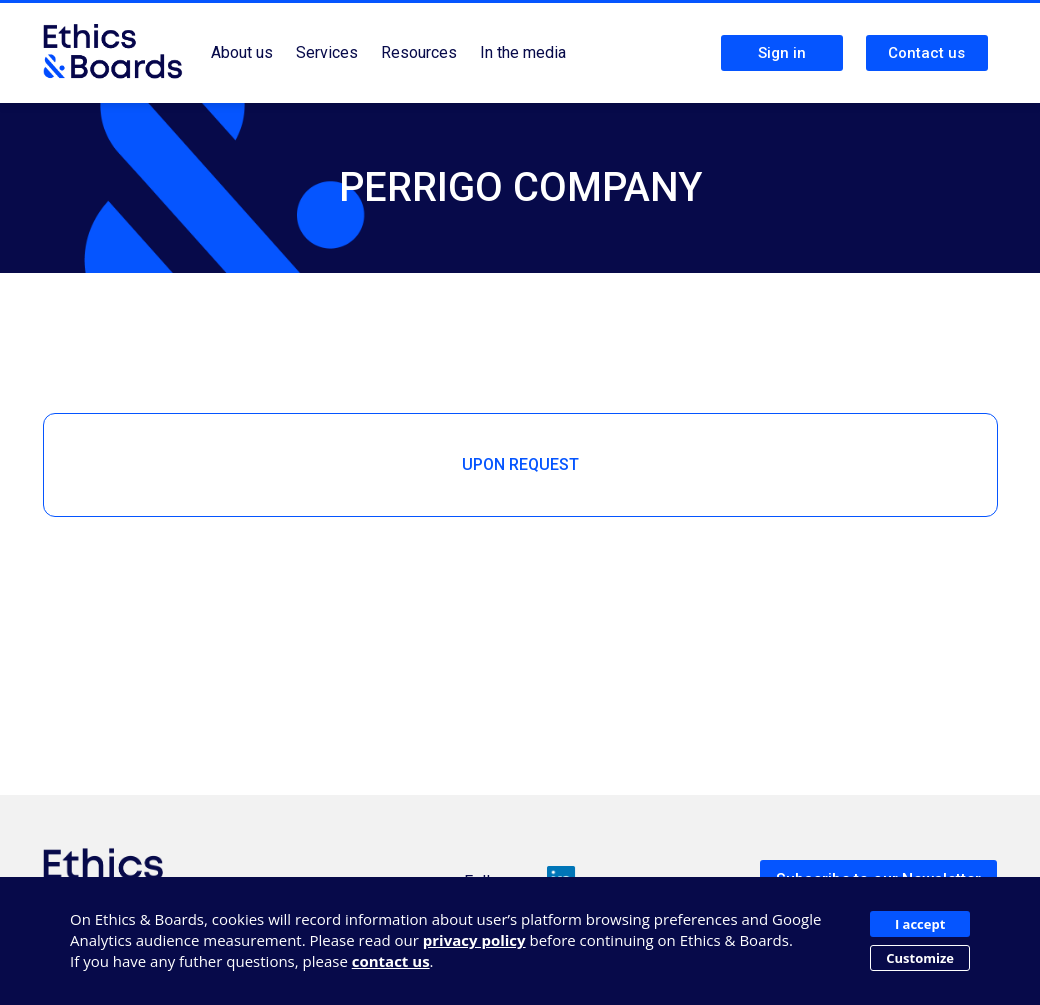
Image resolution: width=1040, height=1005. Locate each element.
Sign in (782, 53)
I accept (920, 924)
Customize (920, 958)
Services (327, 52)
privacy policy (474, 940)
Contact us (926, 53)
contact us (391, 961)
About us (242, 52)
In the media (523, 52)
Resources (419, 52)
